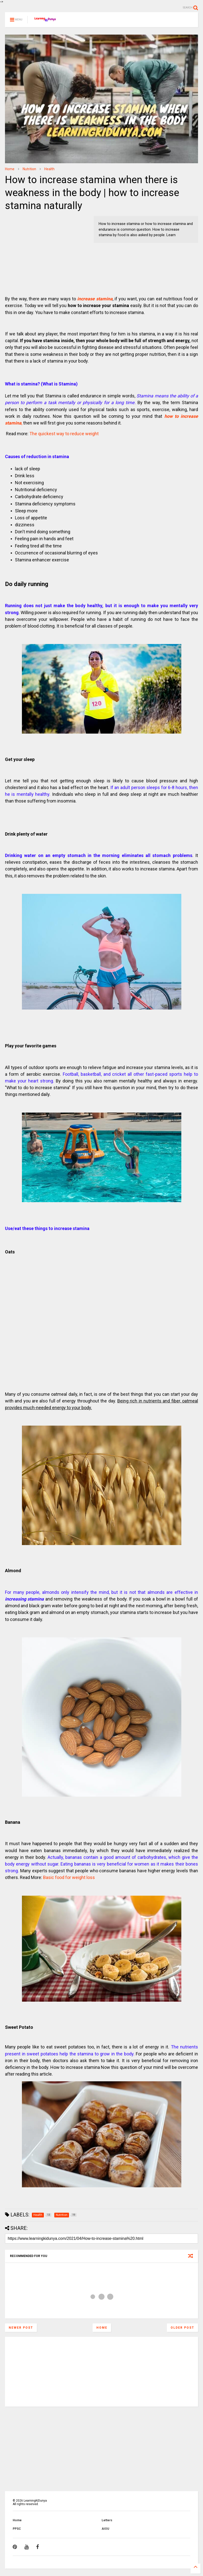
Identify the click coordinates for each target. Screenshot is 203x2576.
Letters (107, 2520)
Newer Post (21, 2327)
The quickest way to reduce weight (64, 433)
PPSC (17, 2528)
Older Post (182, 2327)
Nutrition (29, 169)
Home (9, 169)
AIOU (105, 2528)
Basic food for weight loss (69, 1877)
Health (49, 169)
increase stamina (94, 298)
